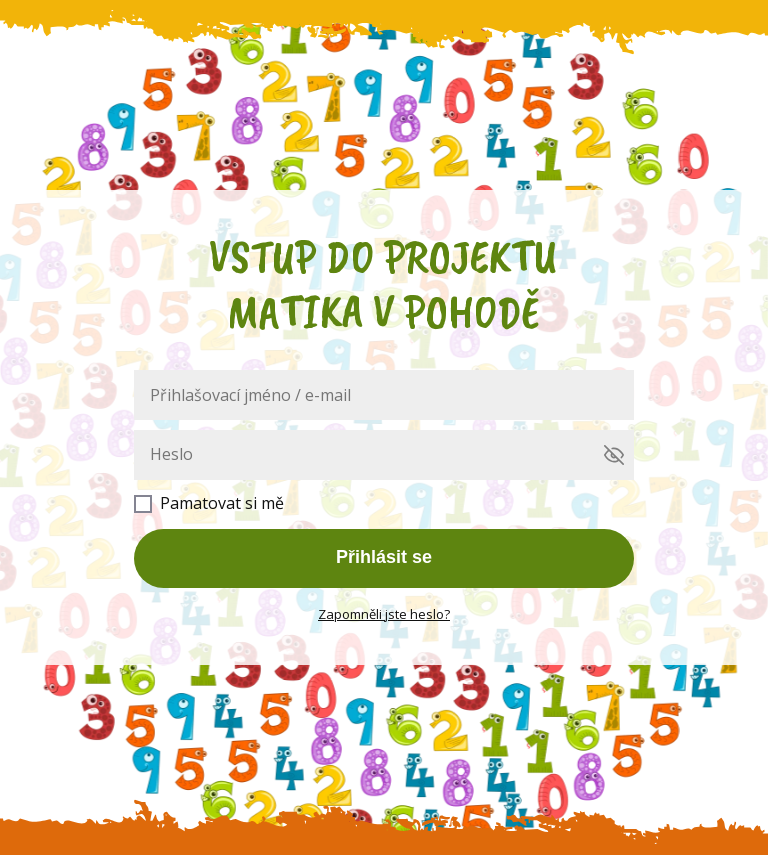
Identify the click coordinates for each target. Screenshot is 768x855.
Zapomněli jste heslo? (384, 614)
